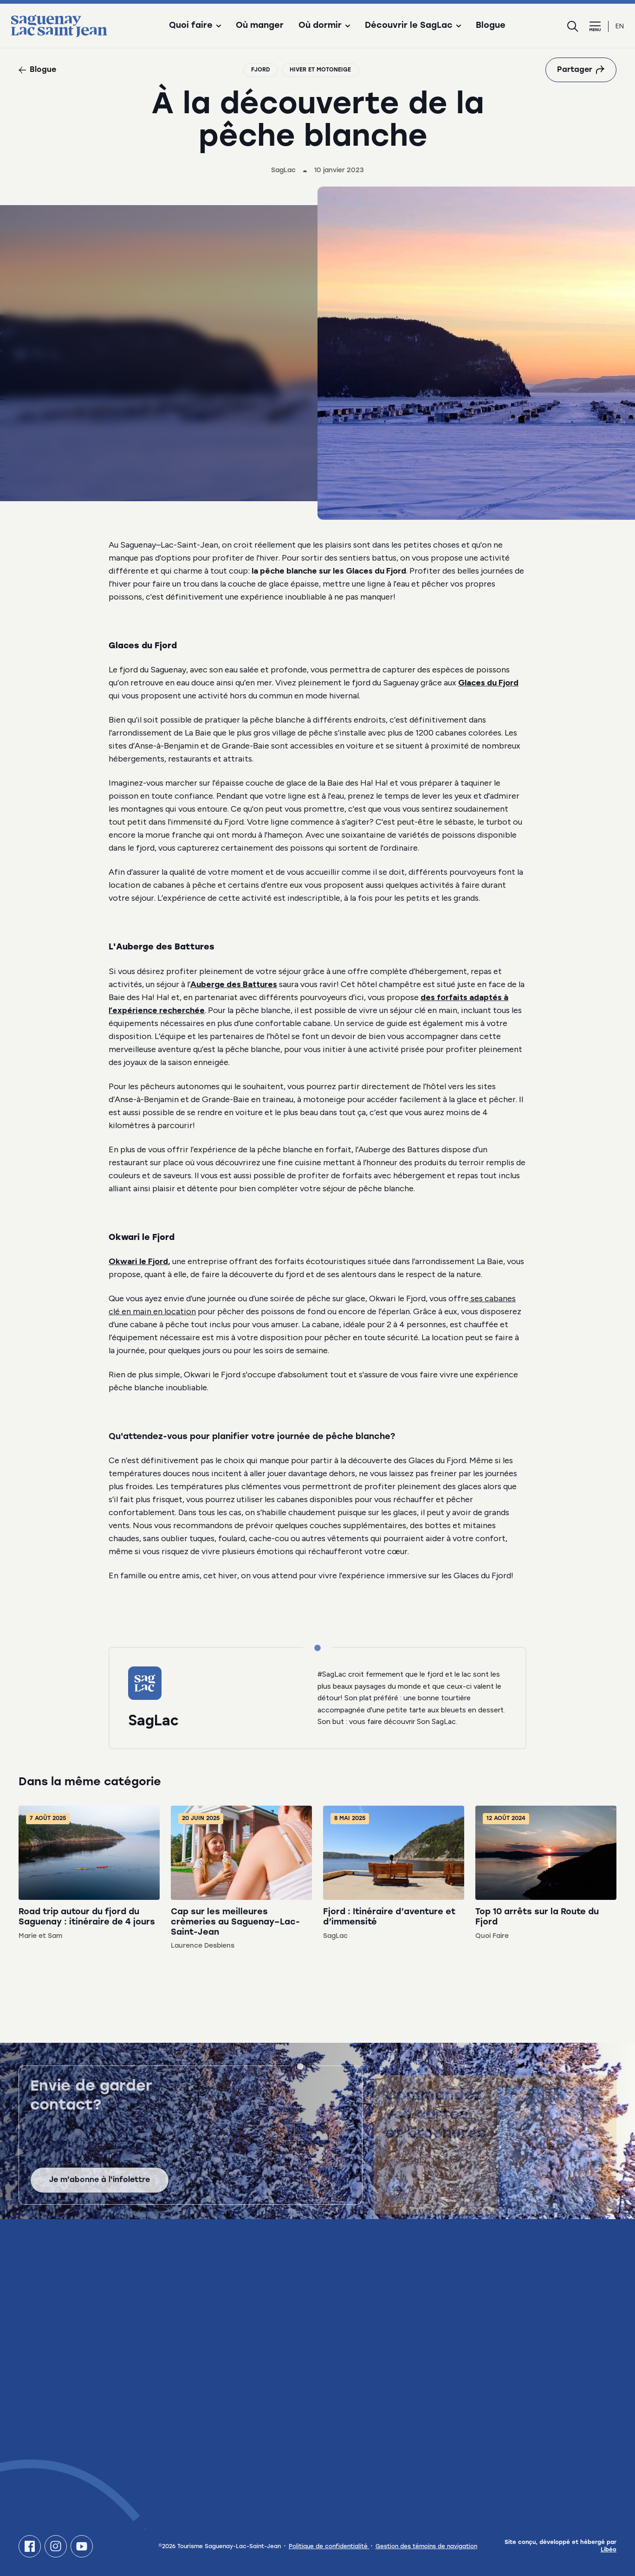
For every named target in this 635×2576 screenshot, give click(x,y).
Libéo (608, 2550)
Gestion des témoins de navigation (426, 2547)
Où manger (260, 26)
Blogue (490, 26)
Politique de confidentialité (329, 2547)
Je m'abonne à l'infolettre (99, 2185)
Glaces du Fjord (488, 683)
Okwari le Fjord (138, 1261)
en (620, 26)
